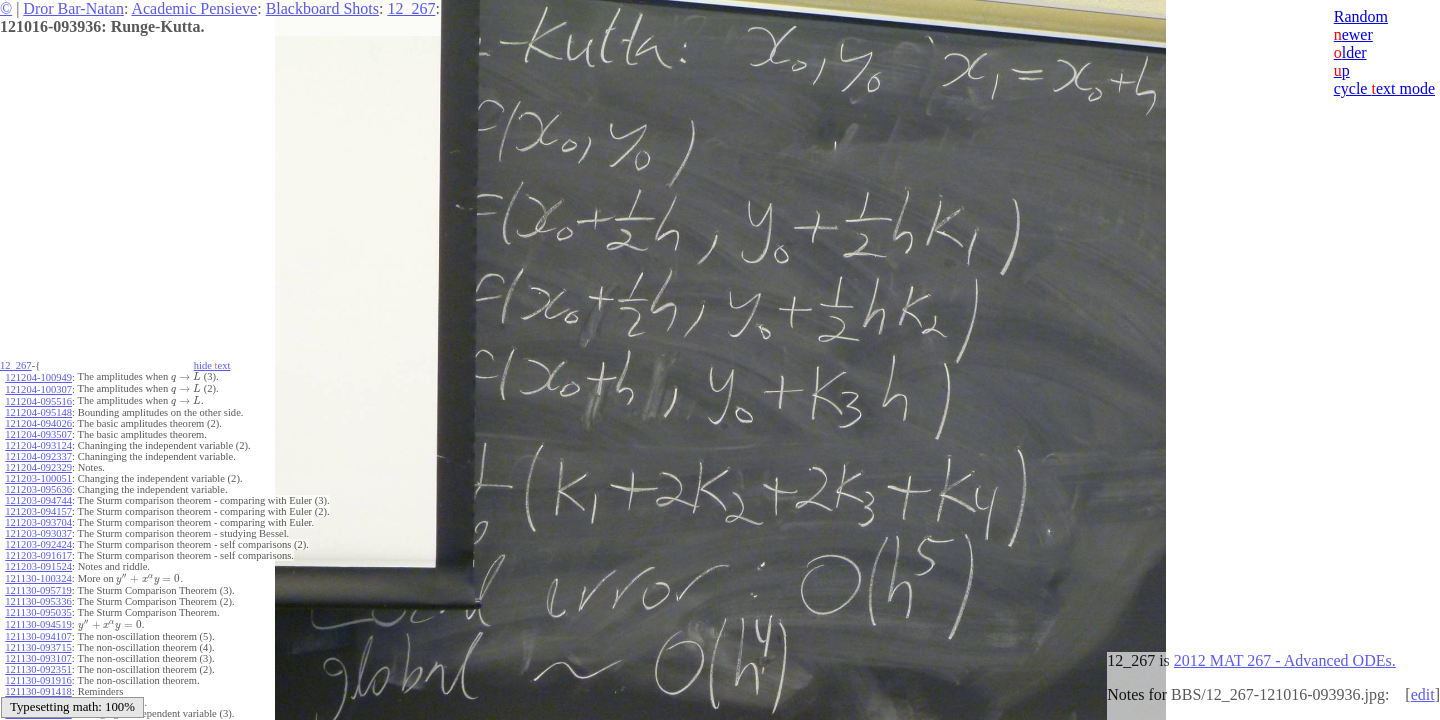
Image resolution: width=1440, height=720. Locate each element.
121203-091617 (38, 555)
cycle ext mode (1384, 88)
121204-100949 (38, 377)
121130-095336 (38, 601)
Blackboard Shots (322, 8)
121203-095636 (38, 489)
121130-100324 (38, 578)
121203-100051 (38, 478)
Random (1361, 16)
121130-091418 (38, 691)
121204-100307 (38, 389)
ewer (1353, 34)
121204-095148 (38, 412)
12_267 (411, 8)
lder (1350, 52)
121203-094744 (38, 500)
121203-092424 (38, 544)
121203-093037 (38, 533)
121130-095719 (38, 590)
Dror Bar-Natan (73, 8)
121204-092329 (38, 467)
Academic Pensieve (194, 8)
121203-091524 (38, 566)
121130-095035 (38, 612)
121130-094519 (38, 624)
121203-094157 (38, 511)
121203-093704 (38, 522)
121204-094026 (38, 423)
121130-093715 (38, 647)
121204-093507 (38, 434)
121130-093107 (38, 658)
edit (1423, 694)
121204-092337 (38, 456)
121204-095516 (38, 401)
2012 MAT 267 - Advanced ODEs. (1285, 660)
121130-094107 (38, 636)
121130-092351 (38, 669)
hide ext (212, 365)
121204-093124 (38, 445)
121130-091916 (38, 680)
